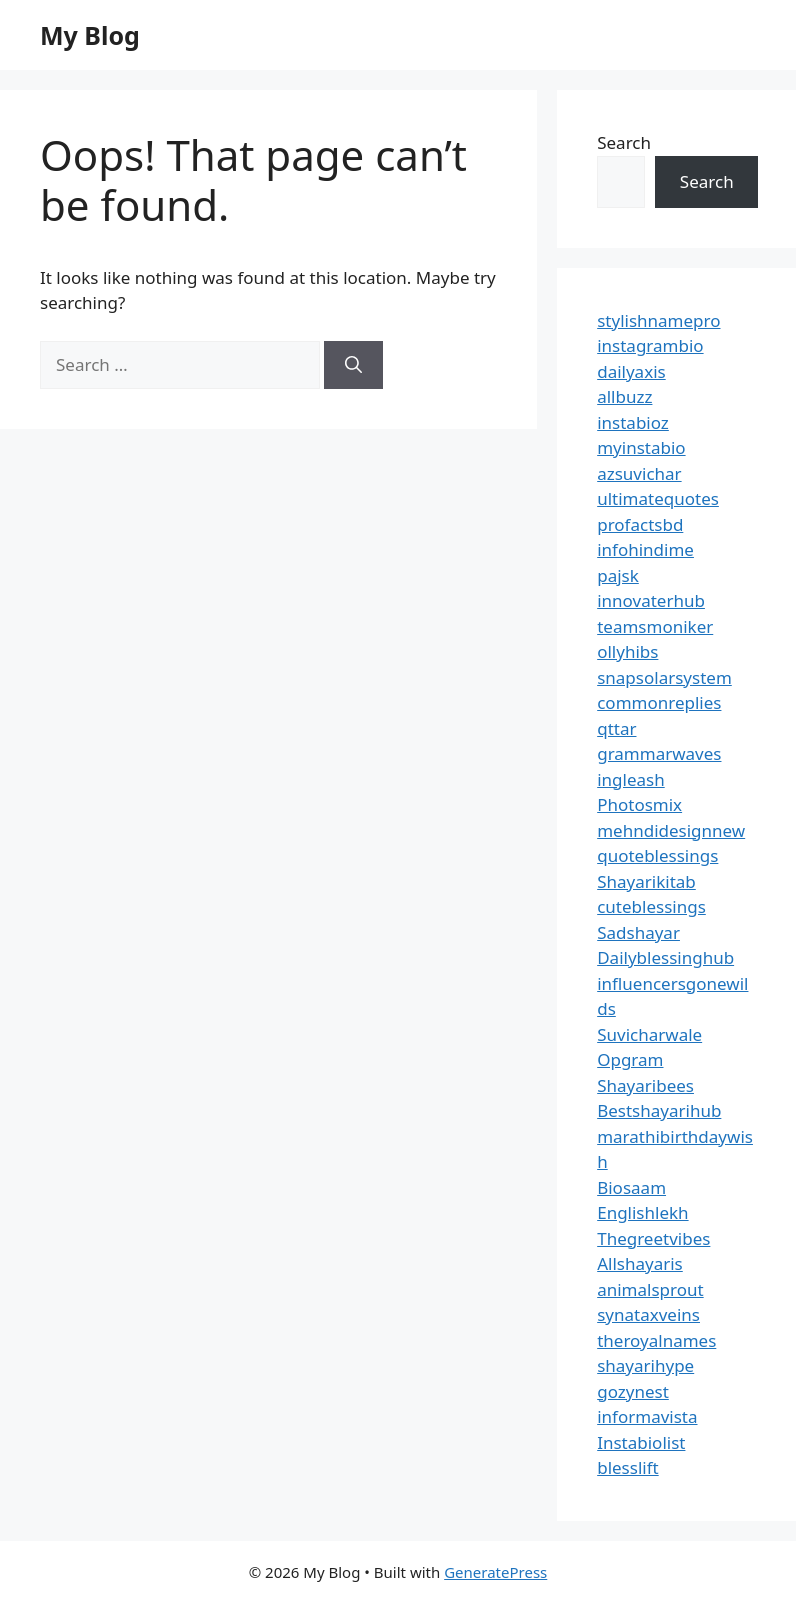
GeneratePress (495, 1572)
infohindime (645, 549)
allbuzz (624, 396)
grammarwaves (659, 753)
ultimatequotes (658, 498)
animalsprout (650, 1289)
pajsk (618, 575)
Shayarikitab (646, 881)
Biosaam (631, 1187)
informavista (647, 1416)
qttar (616, 728)
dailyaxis (631, 371)
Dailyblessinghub (665, 957)
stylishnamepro (658, 320)
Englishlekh (642, 1212)
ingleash (631, 779)
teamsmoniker (655, 626)
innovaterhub (651, 600)
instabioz (633, 422)
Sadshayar (638, 932)
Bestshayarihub (659, 1110)
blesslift (627, 1467)
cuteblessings (651, 906)
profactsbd (640, 524)
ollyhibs (627, 651)
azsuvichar (639, 473)
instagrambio (650, 345)
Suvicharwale (649, 1034)
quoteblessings (657, 855)
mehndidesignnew (671, 830)
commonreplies (659, 702)
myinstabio (641, 447)
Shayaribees (645, 1085)
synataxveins (648, 1314)
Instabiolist (641, 1442)
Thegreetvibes (653, 1238)
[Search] (353, 365)
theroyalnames (656, 1340)
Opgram (630, 1059)
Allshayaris (640, 1263)
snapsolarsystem (664, 677)
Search (624, 142)
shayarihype (645, 1365)
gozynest (633, 1391)
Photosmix (639, 804)
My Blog (90, 35)
